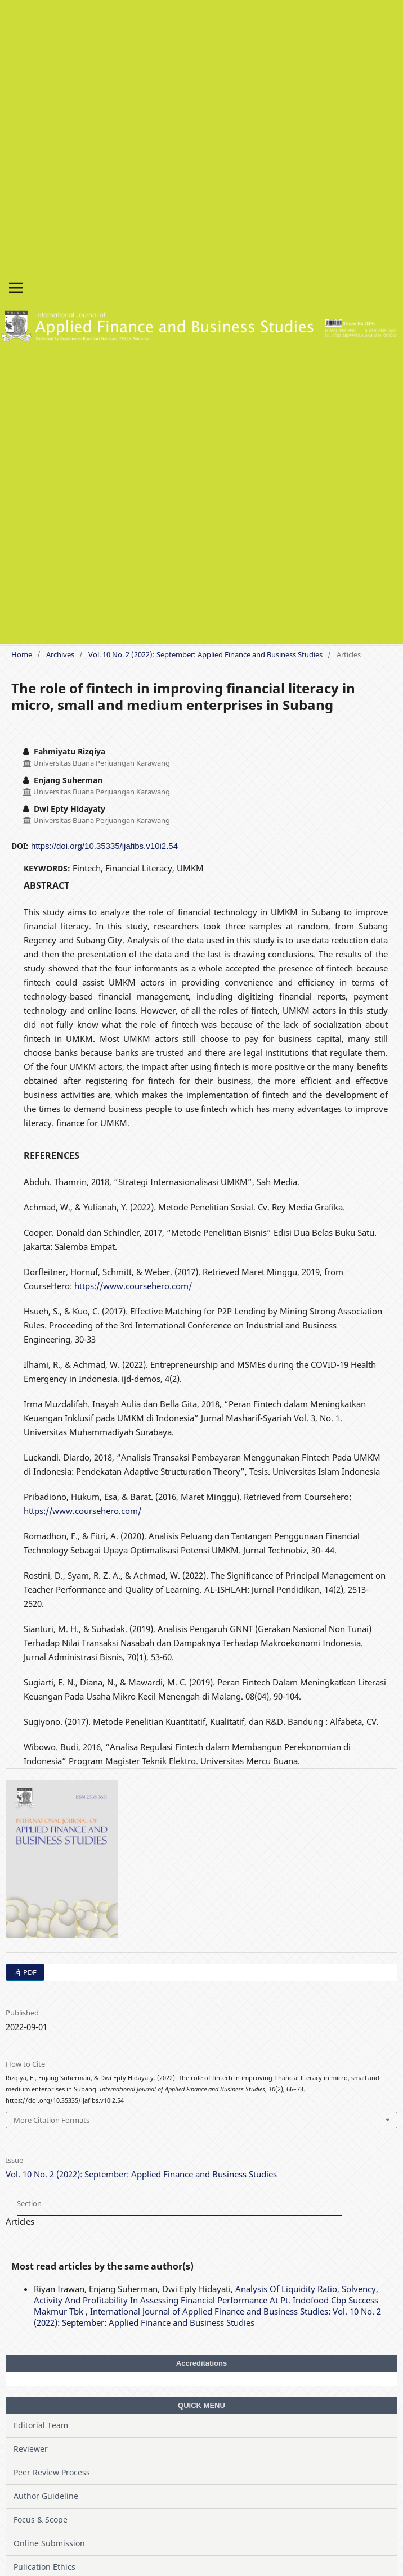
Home (21, 654)
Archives (60, 654)
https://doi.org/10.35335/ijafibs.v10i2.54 (104, 846)
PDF (29, 1972)
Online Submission (49, 2543)
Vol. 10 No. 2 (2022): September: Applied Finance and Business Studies (205, 654)
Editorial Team (41, 2425)
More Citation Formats (51, 2120)
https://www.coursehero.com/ (133, 1285)
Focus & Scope (41, 2519)
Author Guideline (46, 2496)
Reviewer (31, 2448)
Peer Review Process (52, 2472)
